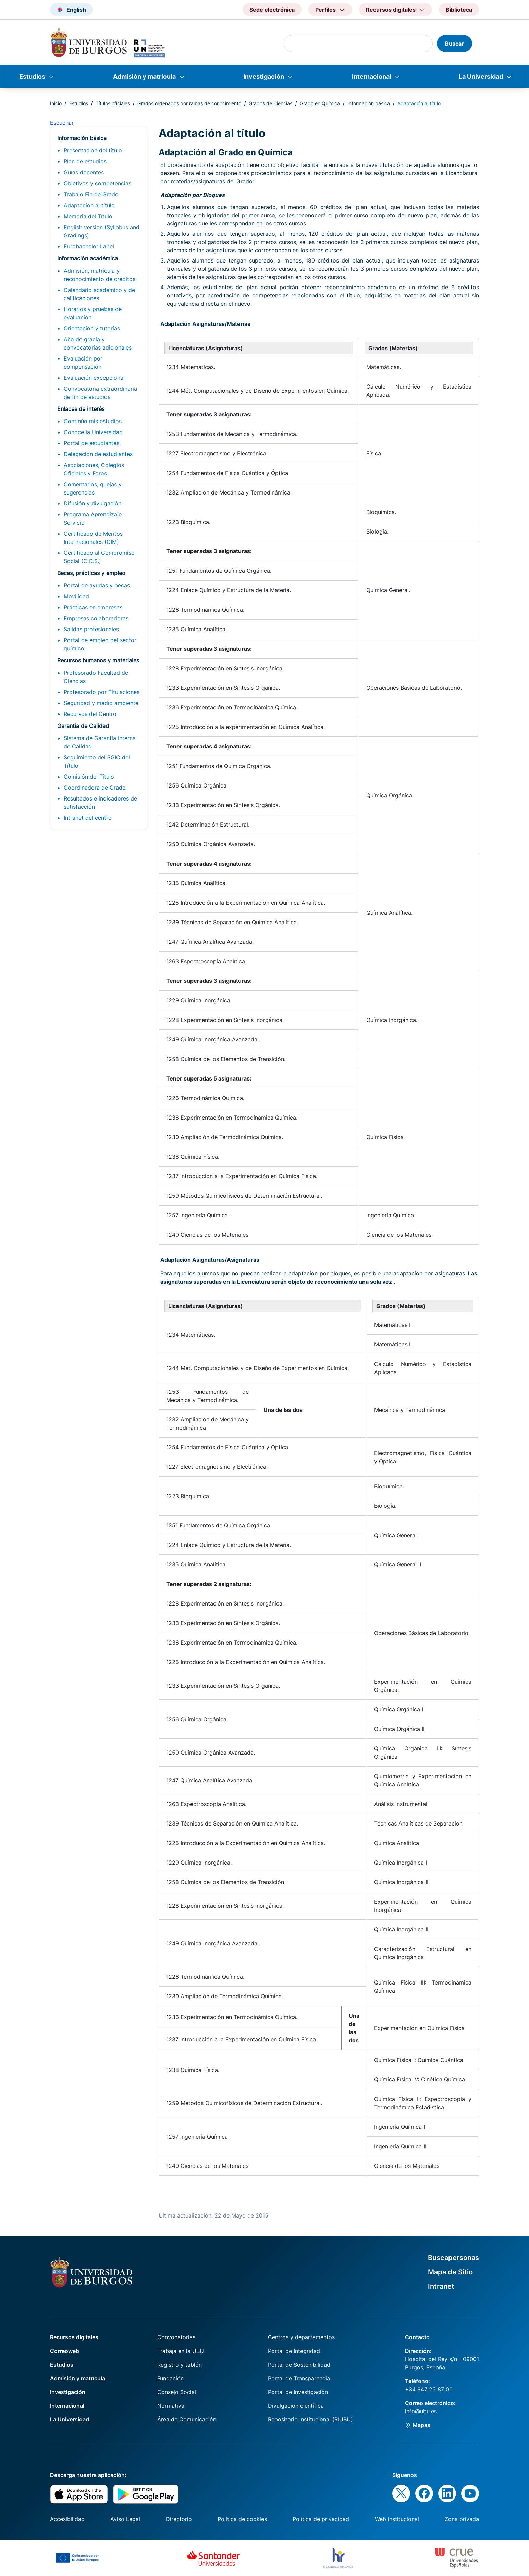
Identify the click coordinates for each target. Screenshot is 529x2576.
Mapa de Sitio (450, 2272)
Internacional (371, 76)
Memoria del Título (88, 216)
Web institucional (397, 2519)
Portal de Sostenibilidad (299, 2364)
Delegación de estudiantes (98, 454)
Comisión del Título (89, 776)
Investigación (263, 76)
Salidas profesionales (91, 629)
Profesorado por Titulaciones (101, 691)
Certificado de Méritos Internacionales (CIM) (93, 537)
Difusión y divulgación (92, 503)
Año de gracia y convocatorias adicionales (98, 343)
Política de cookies (242, 2519)
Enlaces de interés (80, 408)
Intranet (441, 2286)
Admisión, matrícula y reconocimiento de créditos (99, 274)
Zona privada (462, 2519)
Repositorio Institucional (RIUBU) (310, 2419)
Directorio (179, 2519)
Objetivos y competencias (97, 183)
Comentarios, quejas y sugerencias (93, 488)
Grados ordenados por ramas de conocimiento (189, 103)
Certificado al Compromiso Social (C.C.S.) (99, 556)
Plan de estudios (85, 161)
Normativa (170, 2405)
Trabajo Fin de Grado (91, 194)
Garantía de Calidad (83, 725)
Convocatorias (176, 2337)
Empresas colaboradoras (96, 618)
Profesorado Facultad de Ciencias (96, 676)
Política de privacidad (321, 2519)
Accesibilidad (67, 2519)
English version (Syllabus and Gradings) (101, 231)
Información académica (87, 258)
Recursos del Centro (90, 713)
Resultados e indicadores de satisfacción (100, 802)
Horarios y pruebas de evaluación (93, 313)
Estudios (32, 76)
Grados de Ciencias (270, 103)
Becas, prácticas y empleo (91, 573)
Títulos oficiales (113, 103)
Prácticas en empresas (93, 607)
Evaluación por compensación (83, 362)
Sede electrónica (272, 9)
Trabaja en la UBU (180, 2350)
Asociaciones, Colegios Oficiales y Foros (94, 469)
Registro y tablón (179, 2364)
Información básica (368, 103)
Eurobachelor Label (89, 246)
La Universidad (481, 76)
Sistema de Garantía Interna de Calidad (100, 742)
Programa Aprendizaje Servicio (93, 518)
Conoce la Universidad (93, 432)
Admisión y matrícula (144, 76)
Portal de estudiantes (91, 443)
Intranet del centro (88, 817)
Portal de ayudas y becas (97, 585)
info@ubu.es (421, 2411)
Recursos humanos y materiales (98, 660)
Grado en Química (320, 103)
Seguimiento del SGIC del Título (97, 761)
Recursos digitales (74, 2337)
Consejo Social (176, 2392)
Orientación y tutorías (92, 328)
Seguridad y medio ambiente (101, 702)
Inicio (56, 103)
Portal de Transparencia (299, 2378)
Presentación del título (93, 150)
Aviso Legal (125, 2519)
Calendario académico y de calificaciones (99, 294)
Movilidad (76, 596)
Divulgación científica (296, 2405)
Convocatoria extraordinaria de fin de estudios (100, 392)
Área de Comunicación (186, 2419)
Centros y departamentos (301, 2337)
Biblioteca (459, 9)
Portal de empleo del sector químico (100, 644)
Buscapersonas (453, 2258)
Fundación (170, 2378)
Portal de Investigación (298, 2392)
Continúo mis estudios (93, 421)
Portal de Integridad (294, 2350)
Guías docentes (84, 172)
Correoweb (64, 2350)
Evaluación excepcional (94, 377)
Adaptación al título (89, 205)
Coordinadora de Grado (95, 787)
